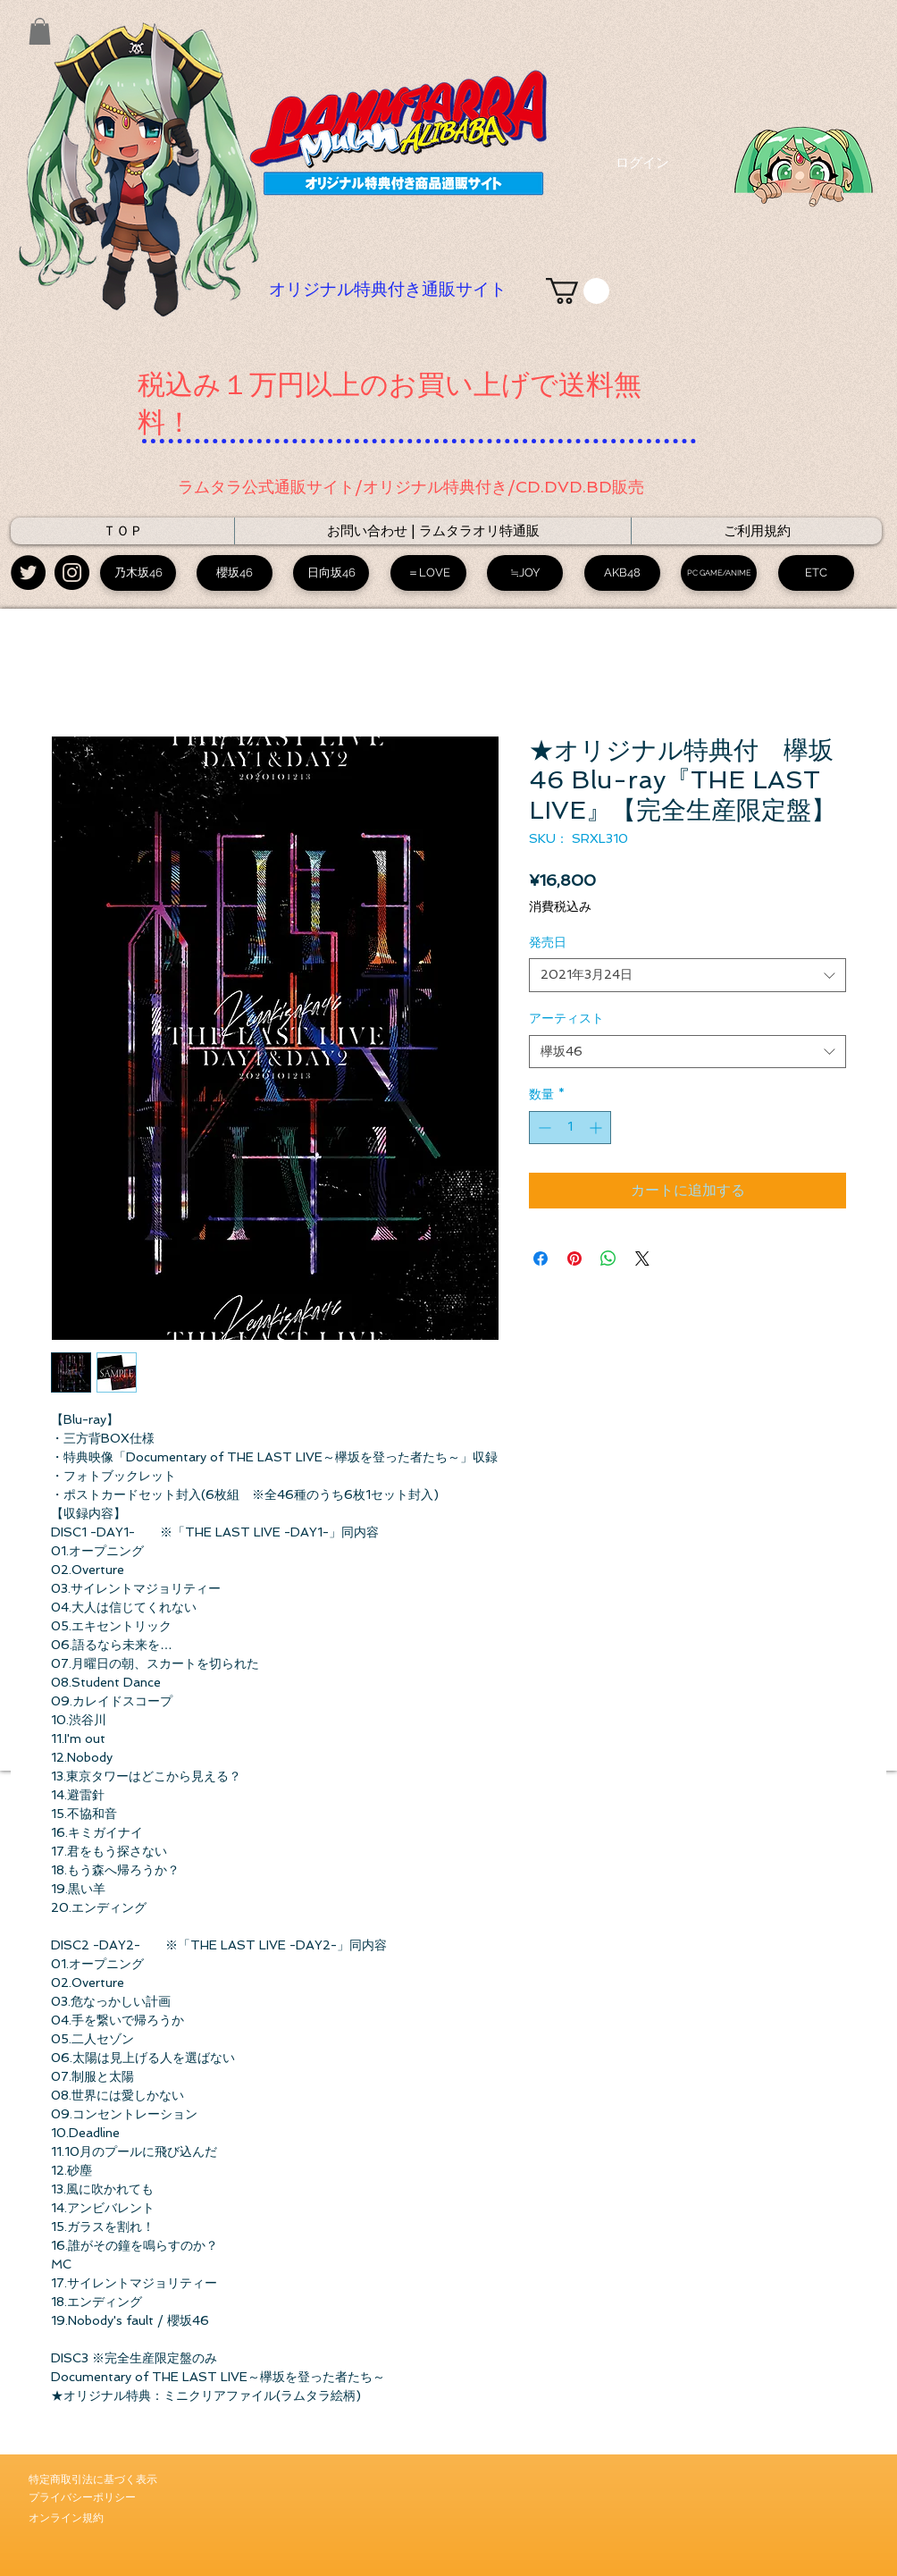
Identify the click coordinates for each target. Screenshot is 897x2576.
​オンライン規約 (66, 2518)
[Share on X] (642, 1258)
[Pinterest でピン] (574, 1258)
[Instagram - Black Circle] (71, 572)
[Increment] (597, 1127)
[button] (40, 31)
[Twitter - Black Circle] (28, 572)
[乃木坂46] (138, 573)
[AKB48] (622, 573)
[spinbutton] (570, 1127)
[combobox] (687, 975)
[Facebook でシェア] (540, 1258)
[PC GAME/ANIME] (719, 573)
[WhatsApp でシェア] (608, 1258)
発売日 (547, 942)
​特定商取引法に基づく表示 (93, 2479)
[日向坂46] (331, 573)
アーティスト (566, 1018)
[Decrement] (543, 1127)
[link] (577, 291)
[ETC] (816, 573)
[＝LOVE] (428, 573)
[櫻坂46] (234, 573)
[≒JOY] (525, 573)
